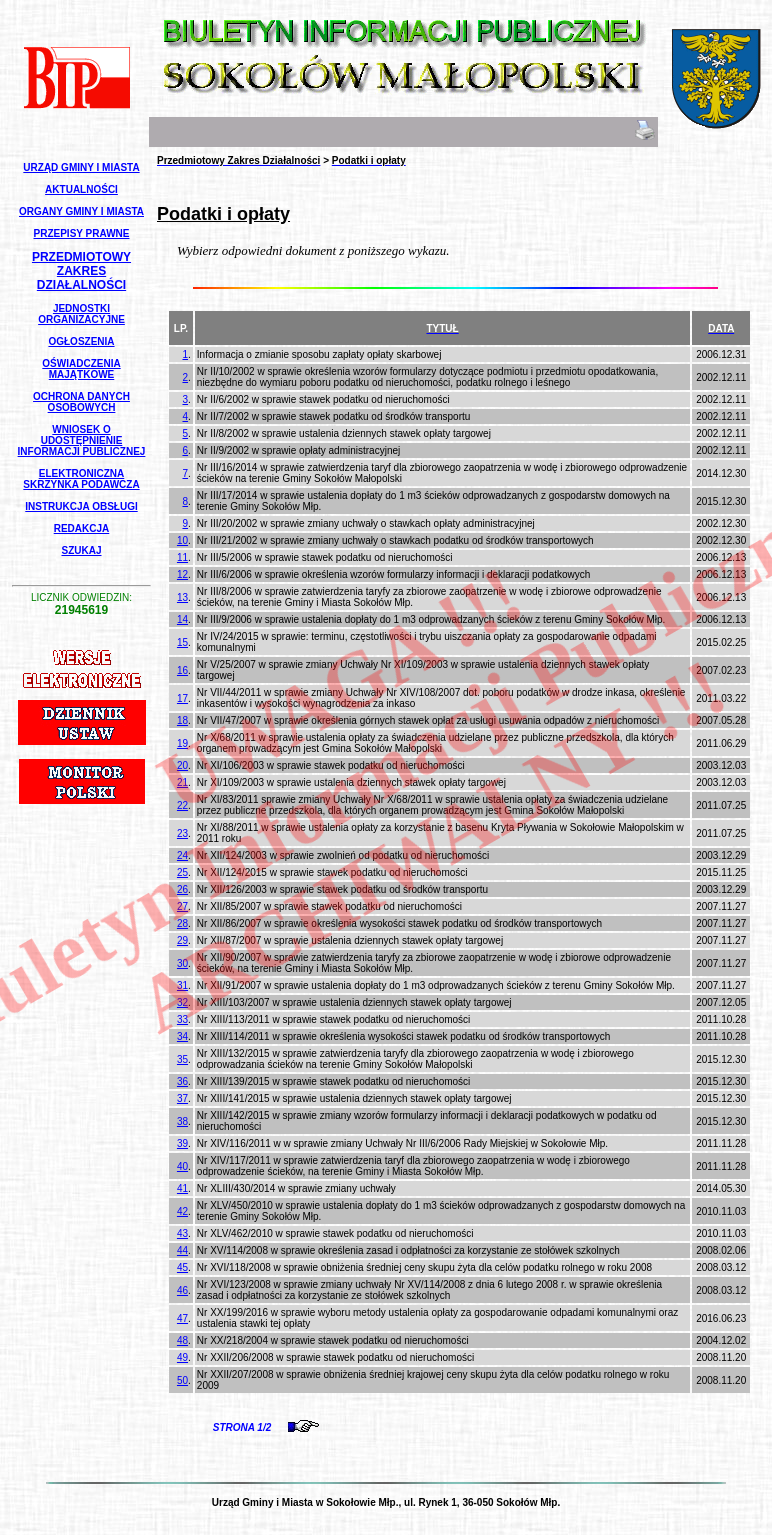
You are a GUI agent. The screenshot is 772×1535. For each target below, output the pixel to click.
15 (182, 642)
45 (182, 1267)
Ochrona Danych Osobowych (81, 402)
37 (182, 1098)
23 (182, 833)
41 (182, 1188)
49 (182, 1357)
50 (182, 1380)
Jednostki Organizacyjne (81, 314)
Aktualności (81, 189)
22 (182, 805)
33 (182, 1019)
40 (182, 1166)
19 (182, 743)
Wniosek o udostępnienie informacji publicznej (82, 440)
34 (182, 1036)
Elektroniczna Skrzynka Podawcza (81, 479)
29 (182, 940)
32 (182, 1002)
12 (182, 574)
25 (182, 872)
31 (182, 985)
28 (182, 923)
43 (182, 1233)
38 (182, 1121)
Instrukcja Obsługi (81, 506)
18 (182, 720)
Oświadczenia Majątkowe (81, 369)
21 (182, 782)
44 (182, 1250)
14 (182, 619)
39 (182, 1143)
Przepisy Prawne (82, 233)
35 (182, 1059)
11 (182, 557)
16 (182, 670)
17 (182, 698)
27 (182, 906)
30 (182, 963)
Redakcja (82, 528)
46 (182, 1290)
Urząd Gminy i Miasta (81, 167)
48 (182, 1340)
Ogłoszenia (81, 341)
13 (182, 597)
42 (182, 1211)
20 (182, 765)
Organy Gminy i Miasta (81, 211)
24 (182, 855)
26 (182, 889)
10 (182, 540)
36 (182, 1081)
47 (182, 1318)
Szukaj (81, 550)
